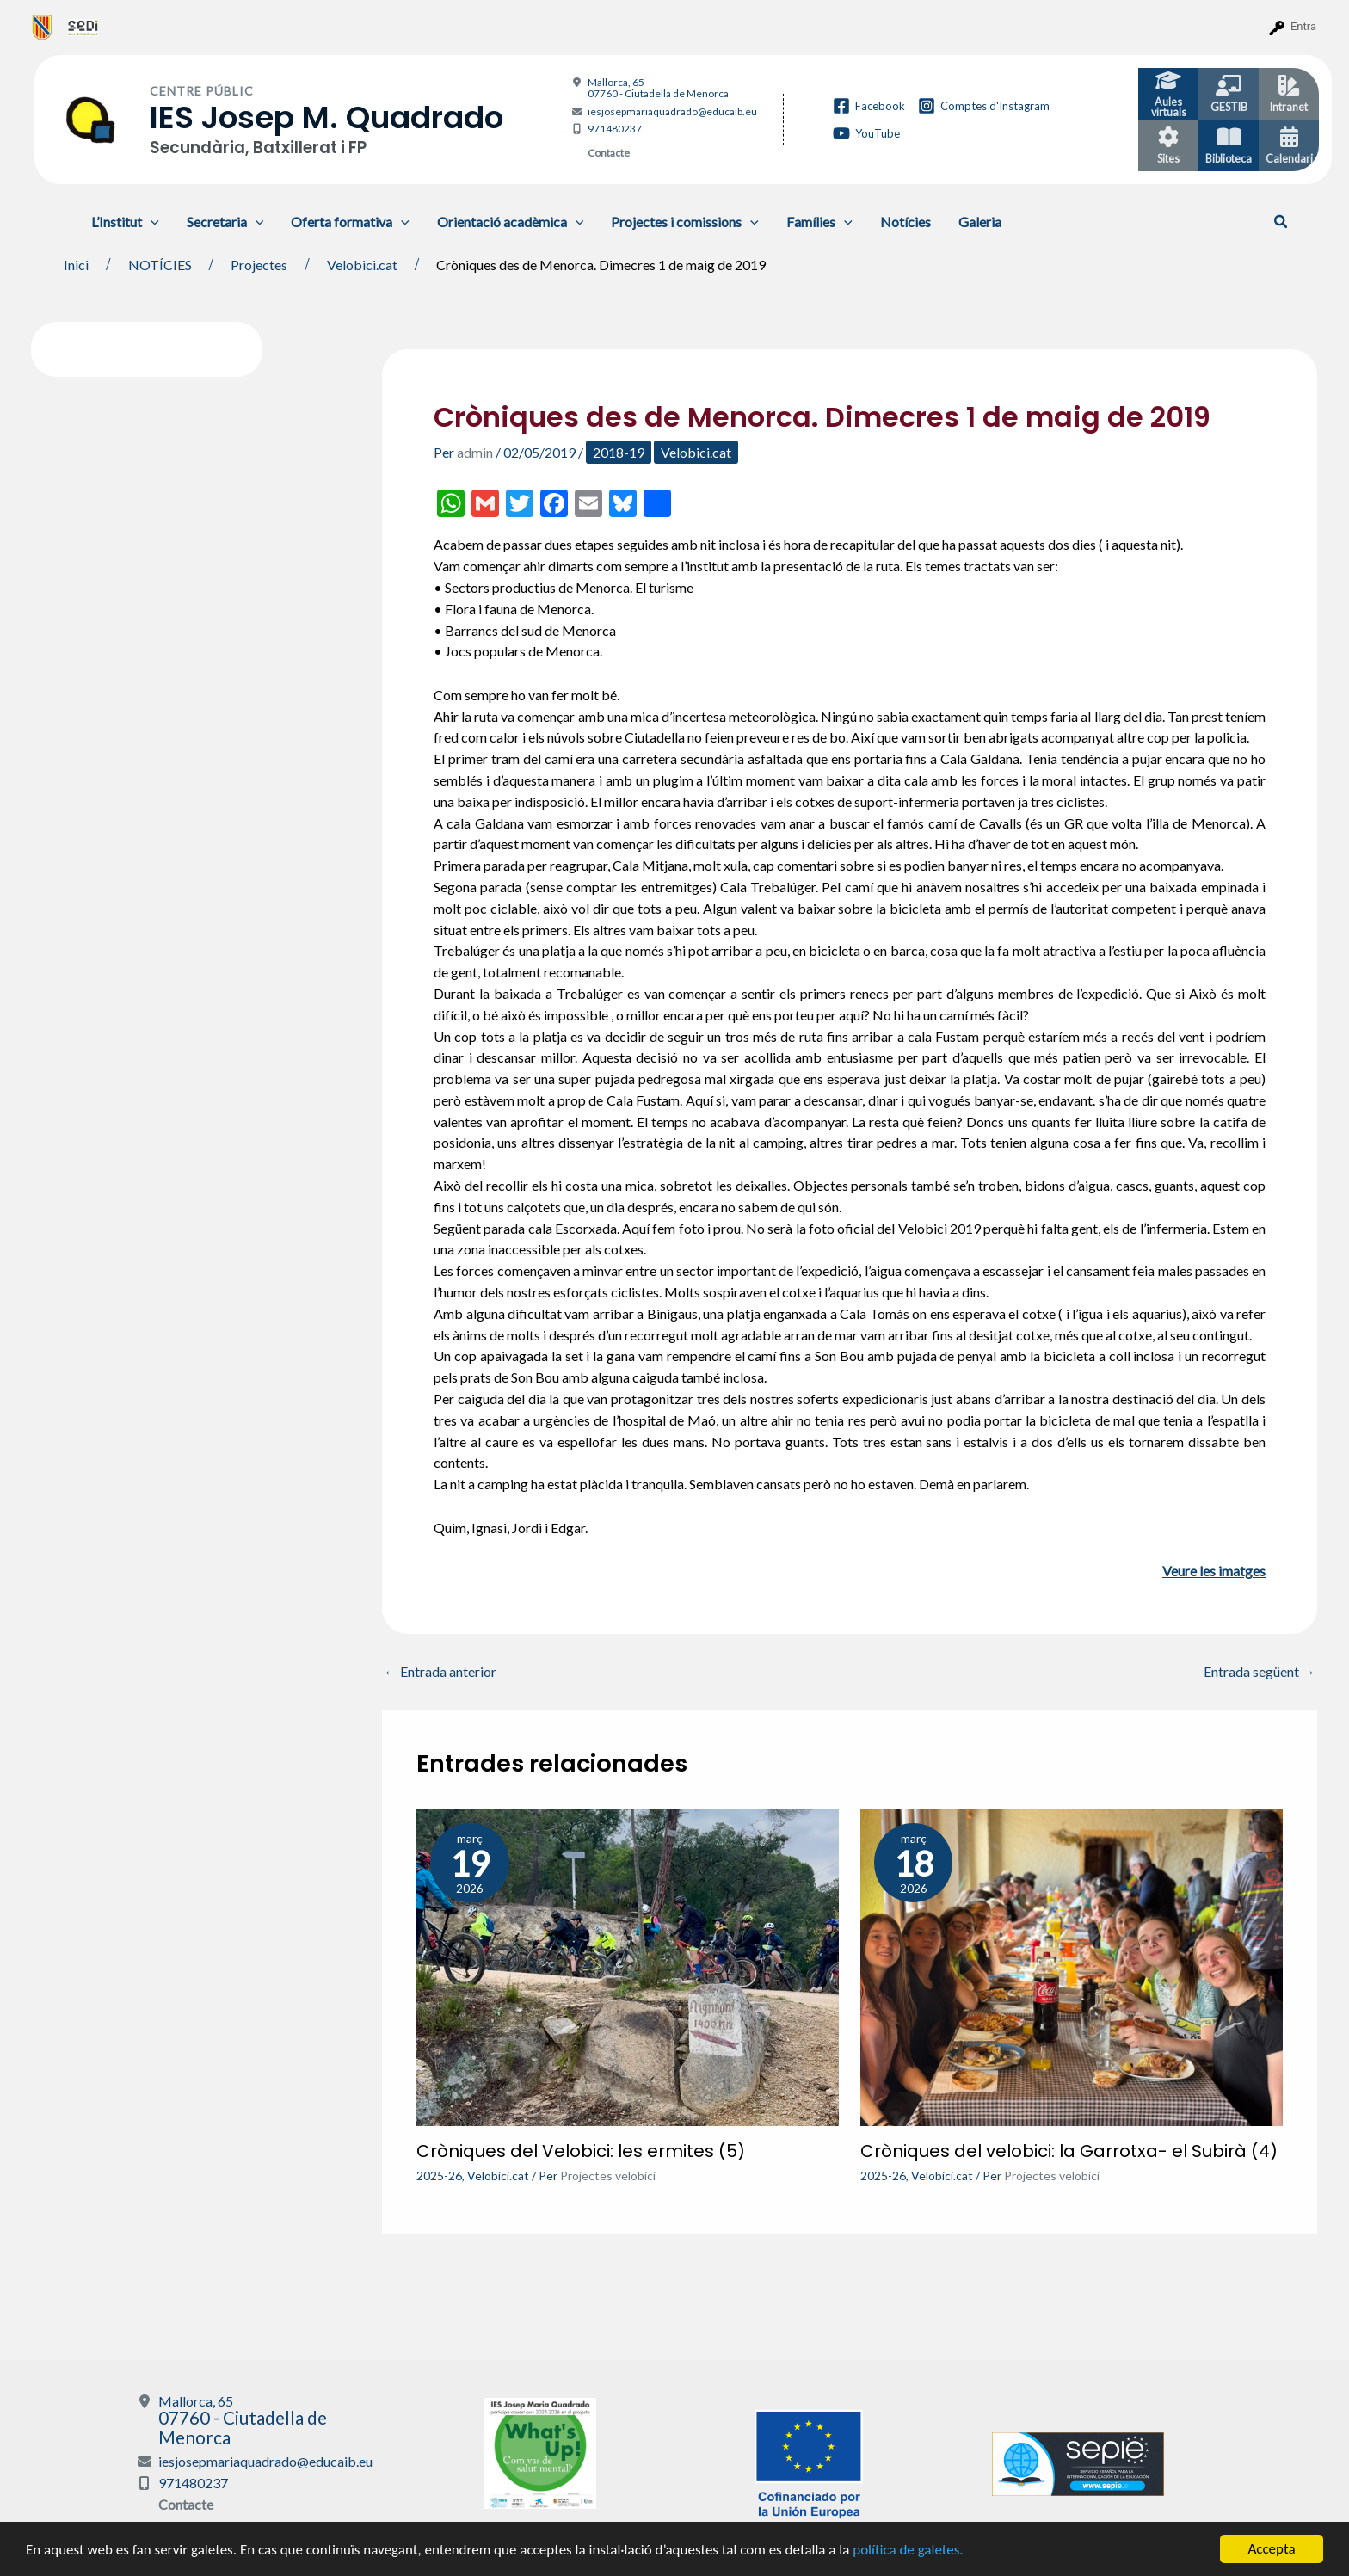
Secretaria (225, 221)
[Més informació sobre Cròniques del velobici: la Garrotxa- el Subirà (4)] (1071, 1965)
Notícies (905, 221)
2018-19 (618, 452)
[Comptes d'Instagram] (984, 105)
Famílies (819, 221)
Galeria (979, 221)
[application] (150, 221)
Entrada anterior (440, 1672)
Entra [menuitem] (1303, 26)
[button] (1281, 222)
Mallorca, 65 (658, 88)
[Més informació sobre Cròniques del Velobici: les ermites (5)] (627, 1965)
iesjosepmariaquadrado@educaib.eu (672, 111)
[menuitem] (42, 26)
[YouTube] (866, 133)
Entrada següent (1259, 1672)
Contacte (609, 152)
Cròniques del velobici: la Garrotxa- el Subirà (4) (1069, 2151)
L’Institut (125, 221)
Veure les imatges (1214, 1570)
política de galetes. (908, 2550)
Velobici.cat (696, 452)
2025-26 (439, 2175)
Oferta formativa (350, 221)
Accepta (1271, 2549)
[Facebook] (869, 105)
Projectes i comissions (685, 221)
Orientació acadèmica (510, 221)
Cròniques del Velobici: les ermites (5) (580, 2151)
